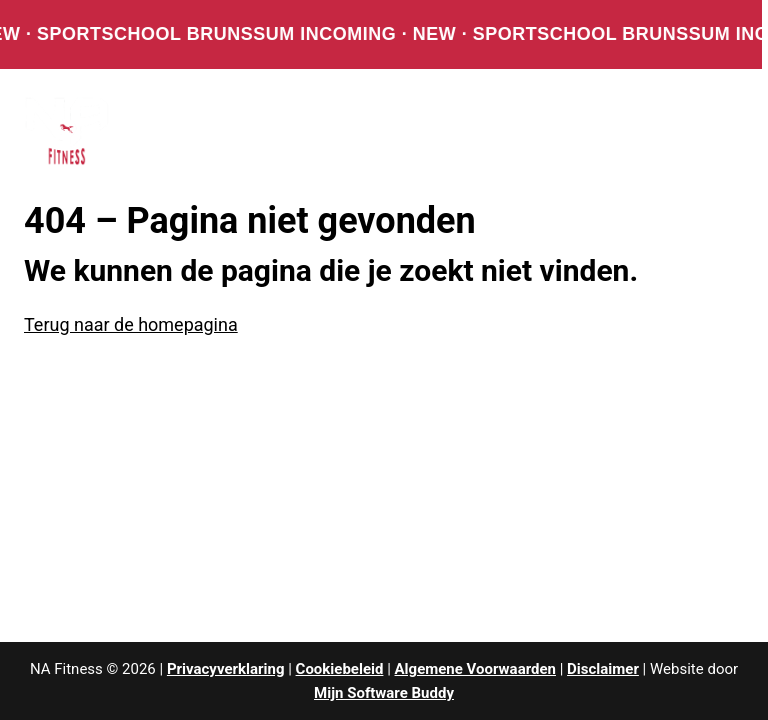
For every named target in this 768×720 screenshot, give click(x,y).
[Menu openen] (718, 131)
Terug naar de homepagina (131, 324)
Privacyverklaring (226, 669)
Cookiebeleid (340, 669)
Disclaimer (603, 669)
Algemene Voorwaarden (475, 669)
